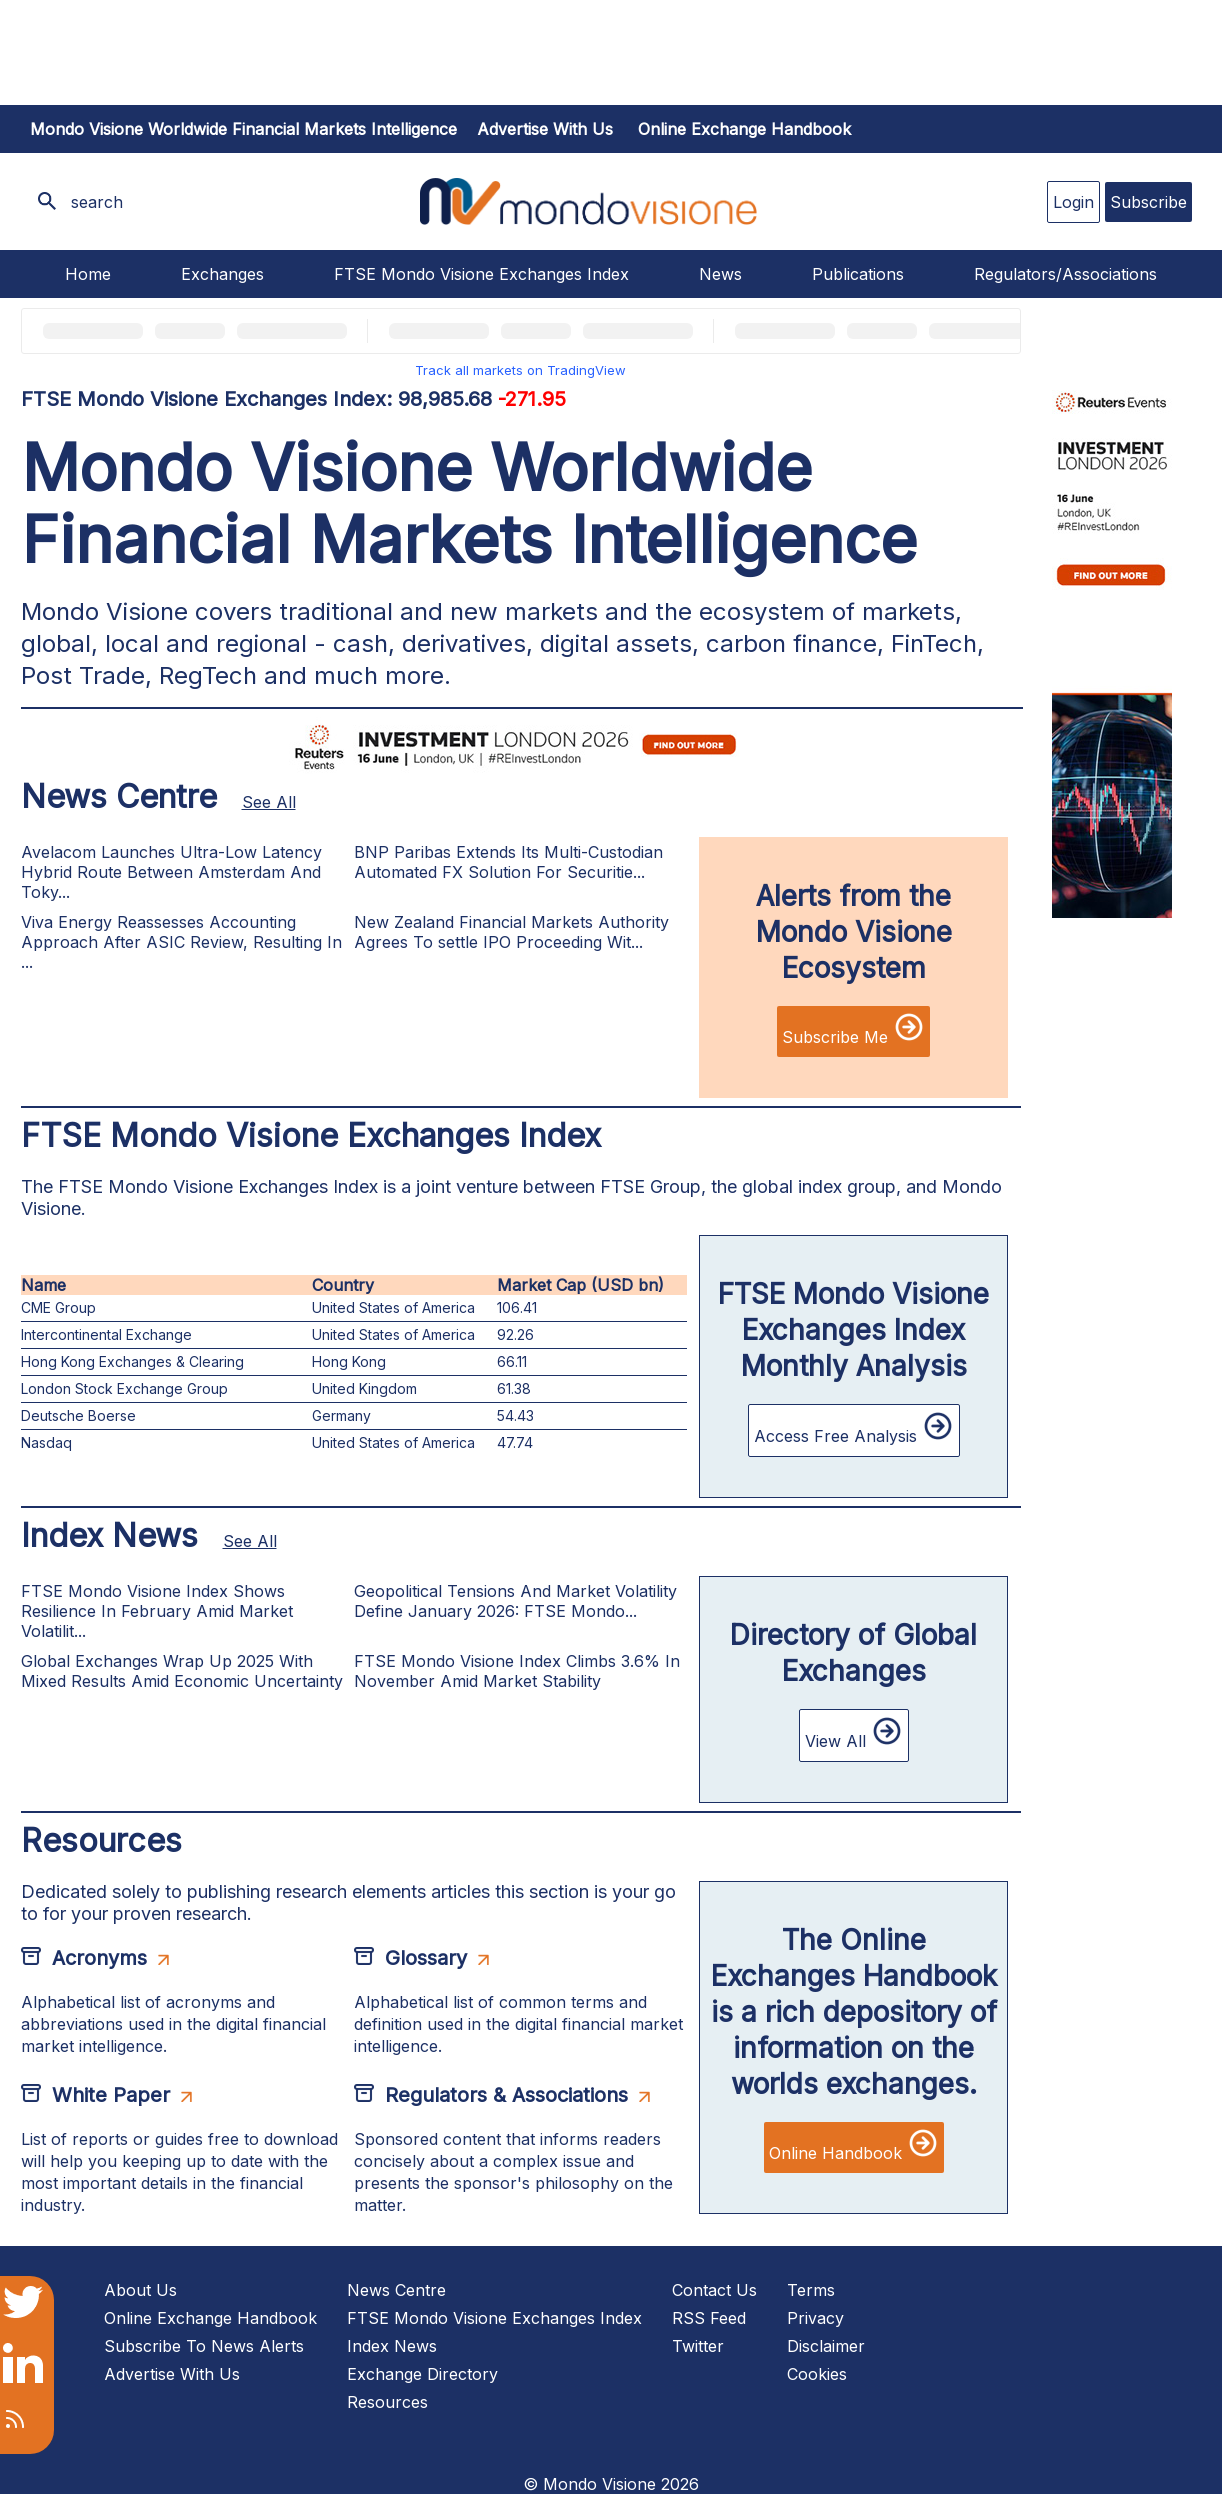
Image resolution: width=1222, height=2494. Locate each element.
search (97, 202)
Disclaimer (826, 2346)
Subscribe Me (853, 1029)
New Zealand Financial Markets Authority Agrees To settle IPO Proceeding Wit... (511, 932)
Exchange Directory (422, 2374)
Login (1073, 202)
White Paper (111, 2095)
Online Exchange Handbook (744, 129)
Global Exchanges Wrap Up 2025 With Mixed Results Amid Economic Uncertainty (182, 1671)
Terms (811, 2290)
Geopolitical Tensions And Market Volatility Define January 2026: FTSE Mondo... (515, 1601)
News (720, 274)
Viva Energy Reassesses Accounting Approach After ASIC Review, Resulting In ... (181, 942)
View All (854, 1733)
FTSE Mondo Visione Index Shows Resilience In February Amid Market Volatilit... (157, 1611)
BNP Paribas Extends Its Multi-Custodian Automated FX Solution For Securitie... (508, 862)
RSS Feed (709, 2318)
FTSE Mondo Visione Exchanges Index (481, 274)
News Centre (396, 2290)
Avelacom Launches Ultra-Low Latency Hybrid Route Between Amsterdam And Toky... (171, 872)
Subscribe (1148, 202)
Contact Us (714, 2290)
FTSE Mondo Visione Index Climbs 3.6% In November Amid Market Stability (517, 1671)
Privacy (815, 2318)
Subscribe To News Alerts (204, 2346)
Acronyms (99, 1958)
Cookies (817, 2374)
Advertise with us (545, 129)
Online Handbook (854, 2145)
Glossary (426, 1958)
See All (269, 802)
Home (88, 274)
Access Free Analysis (854, 1428)
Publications (858, 274)
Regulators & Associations (506, 2095)
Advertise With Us (172, 2374)
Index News (392, 2346)
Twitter (698, 2346)
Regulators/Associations (1065, 274)
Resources (387, 2402)
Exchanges (222, 274)
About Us (140, 2290)
